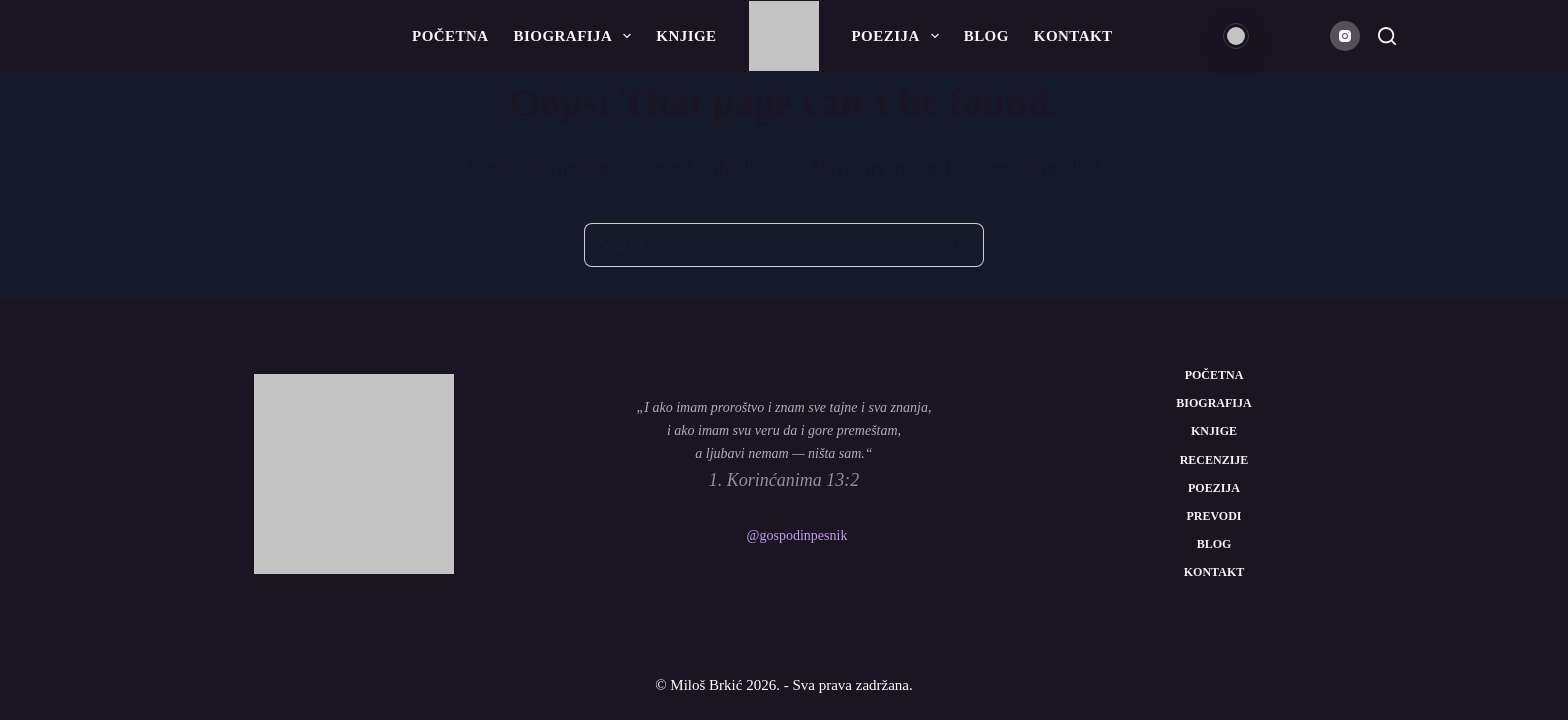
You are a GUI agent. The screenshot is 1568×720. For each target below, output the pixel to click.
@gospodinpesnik (797, 535)
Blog (986, 36)
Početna (450, 36)
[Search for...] (762, 245)
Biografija (577, 36)
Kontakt (1073, 36)
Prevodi (1213, 516)
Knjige (686, 36)
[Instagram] (1345, 36)
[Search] (1387, 36)
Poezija (899, 36)
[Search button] (962, 245)
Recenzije (1214, 460)
